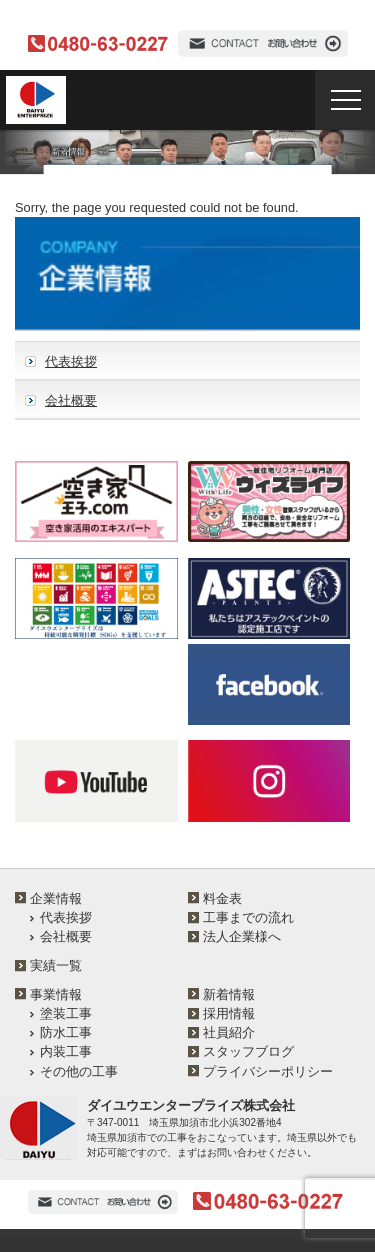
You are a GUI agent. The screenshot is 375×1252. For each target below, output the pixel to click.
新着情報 (229, 994)
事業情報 (56, 994)
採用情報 (229, 1013)
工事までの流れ (248, 917)
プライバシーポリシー (268, 1071)
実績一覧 (56, 965)
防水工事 (66, 1032)
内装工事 (66, 1051)
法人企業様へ (242, 936)
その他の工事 (79, 1071)
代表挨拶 (71, 361)
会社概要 (71, 400)
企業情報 (56, 898)
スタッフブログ (248, 1051)
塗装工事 (66, 1013)
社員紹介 (229, 1032)
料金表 (222, 898)
